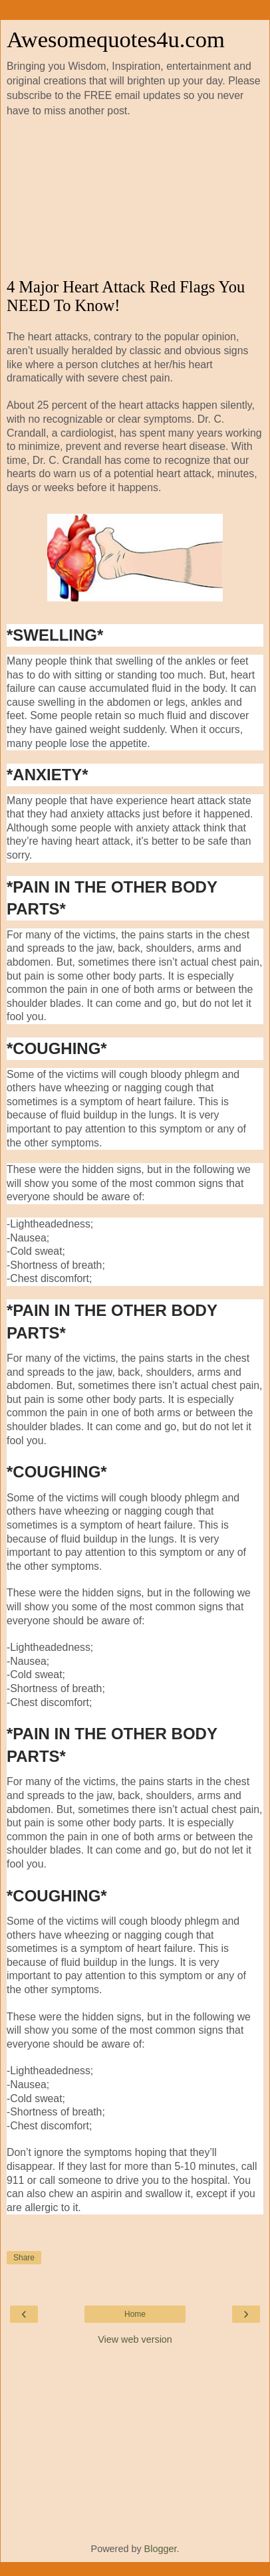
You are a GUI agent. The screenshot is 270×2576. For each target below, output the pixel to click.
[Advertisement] (135, 198)
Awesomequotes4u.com (116, 39)
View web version (135, 2339)
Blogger (160, 2548)
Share (24, 2257)
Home (135, 2314)
